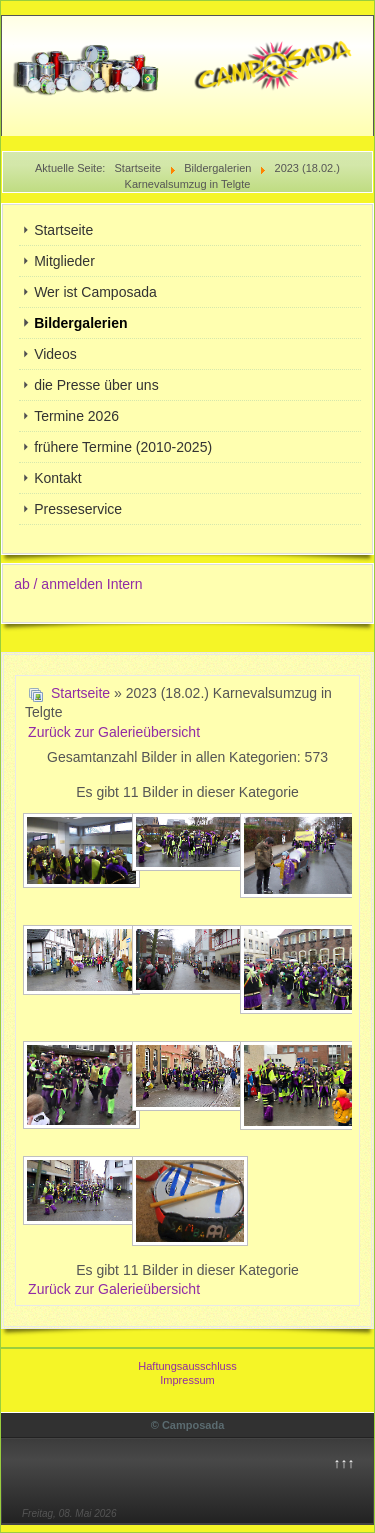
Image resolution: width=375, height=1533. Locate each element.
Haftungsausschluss (187, 1366)
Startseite (63, 230)
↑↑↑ (343, 1463)
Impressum (187, 1380)
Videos (55, 354)
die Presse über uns (96, 385)
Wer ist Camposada (95, 292)
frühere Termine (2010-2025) (123, 447)
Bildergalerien (80, 323)
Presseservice (78, 509)
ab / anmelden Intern (78, 584)
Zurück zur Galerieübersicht (114, 732)
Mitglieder (64, 261)
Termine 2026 (76, 416)
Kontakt (57, 478)
